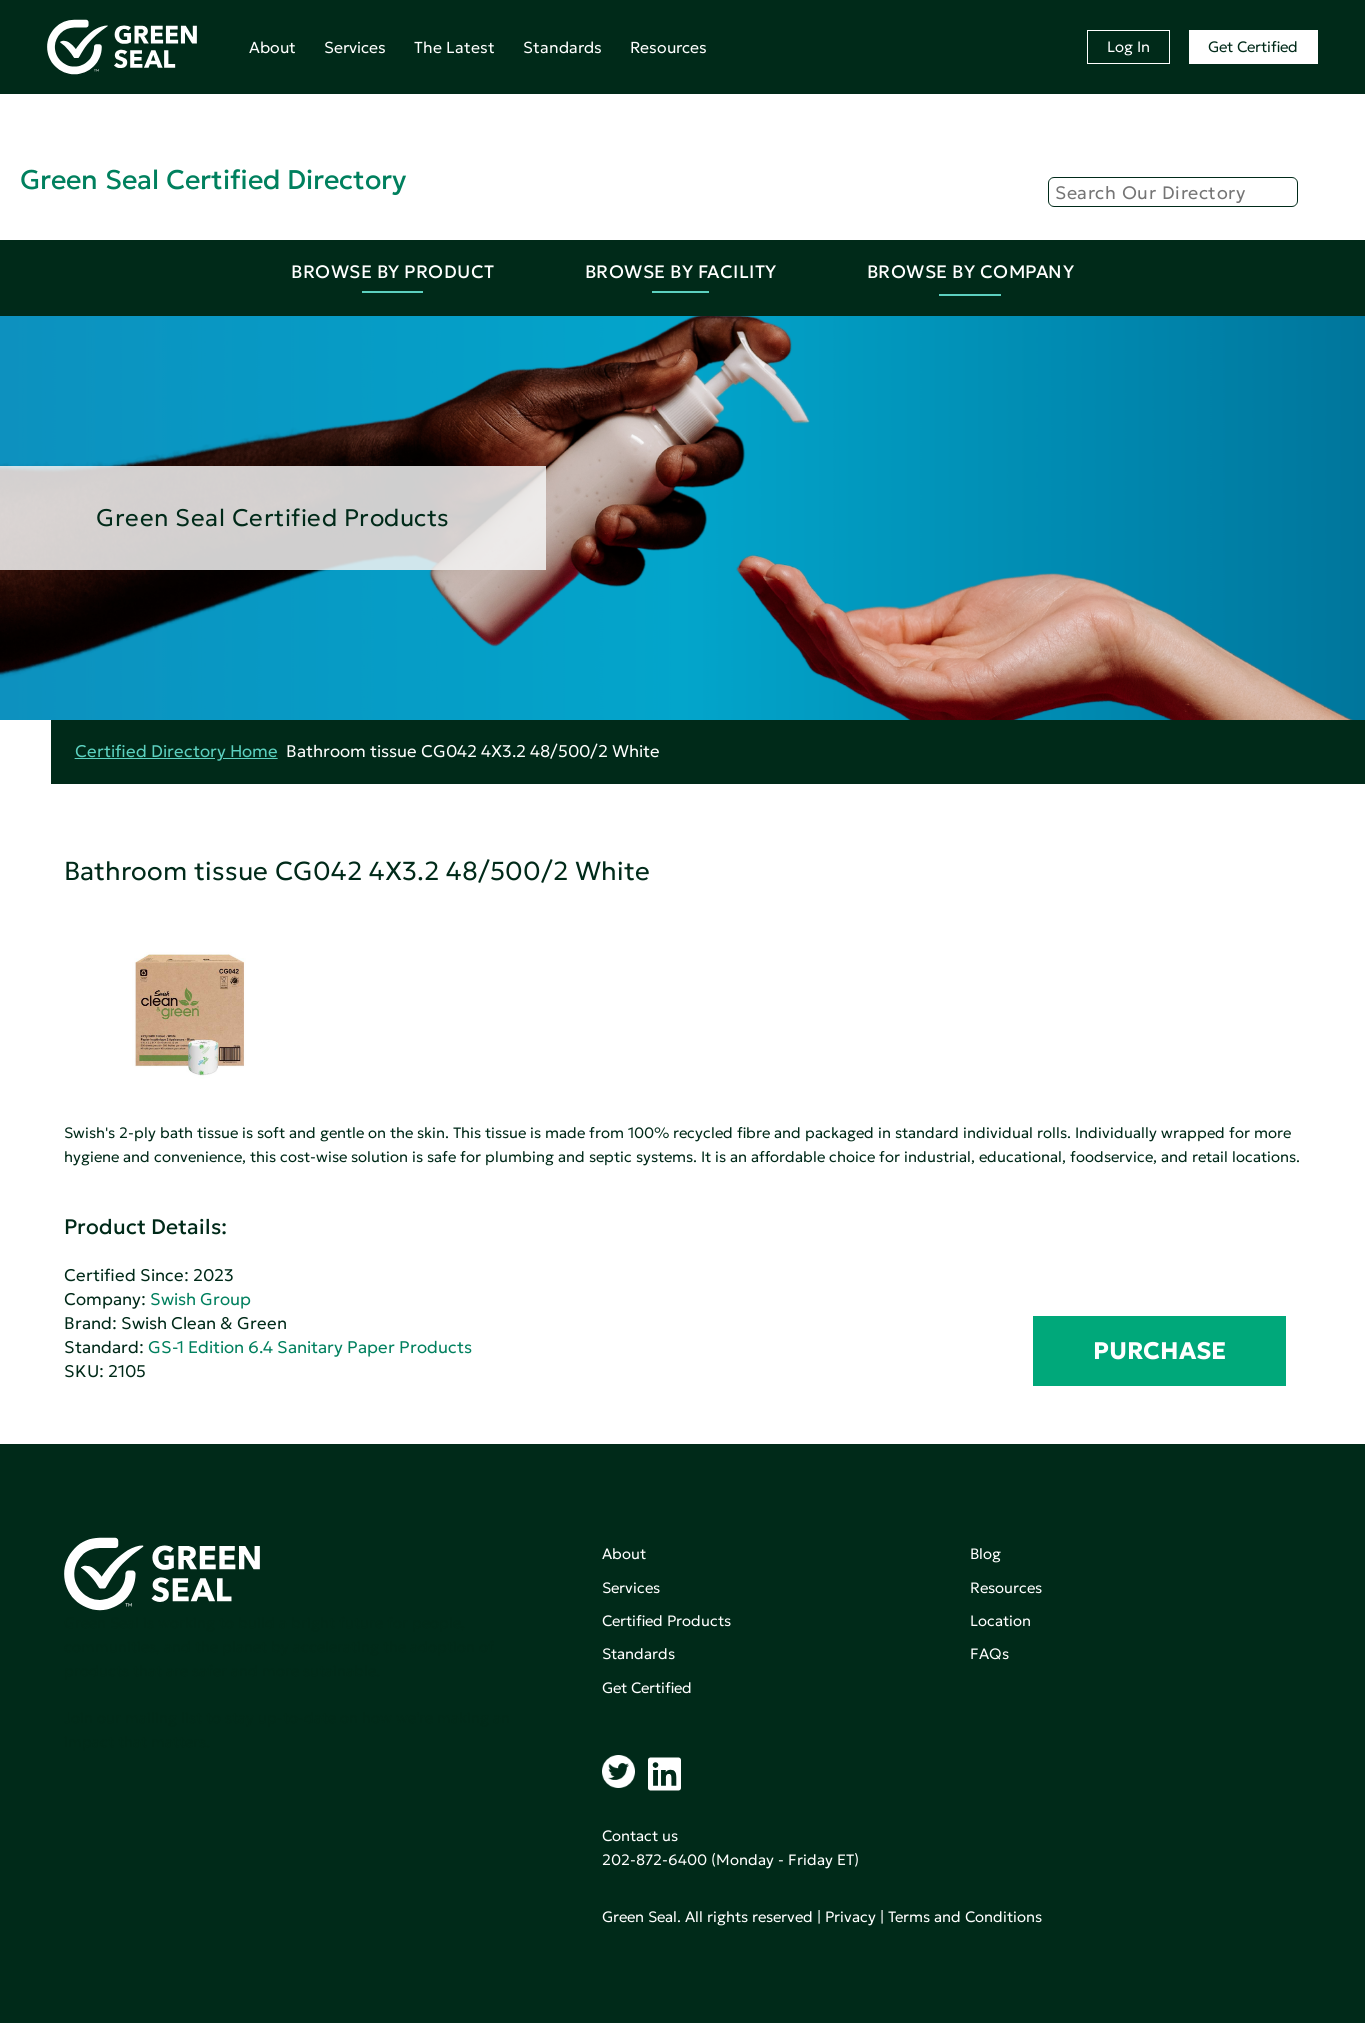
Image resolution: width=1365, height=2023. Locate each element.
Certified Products (666, 1620)
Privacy (850, 1916)
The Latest (454, 47)
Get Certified (1253, 46)
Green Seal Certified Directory (213, 179)
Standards (562, 47)
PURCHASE (1159, 1351)
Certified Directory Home (176, 751)
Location (1000, 1620)
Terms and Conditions (965, 1916)
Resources (668, 47)
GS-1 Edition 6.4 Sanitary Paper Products (310, 1347)
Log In (1128, 46)
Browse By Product (393, 271)
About (272, 47)
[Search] (1173, 192)
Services (355, 47)
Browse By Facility (681, 271)
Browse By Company (971, 271)
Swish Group (200, 1299)
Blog (985, 1553)
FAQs (989, 1653)
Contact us (640, 1835)
